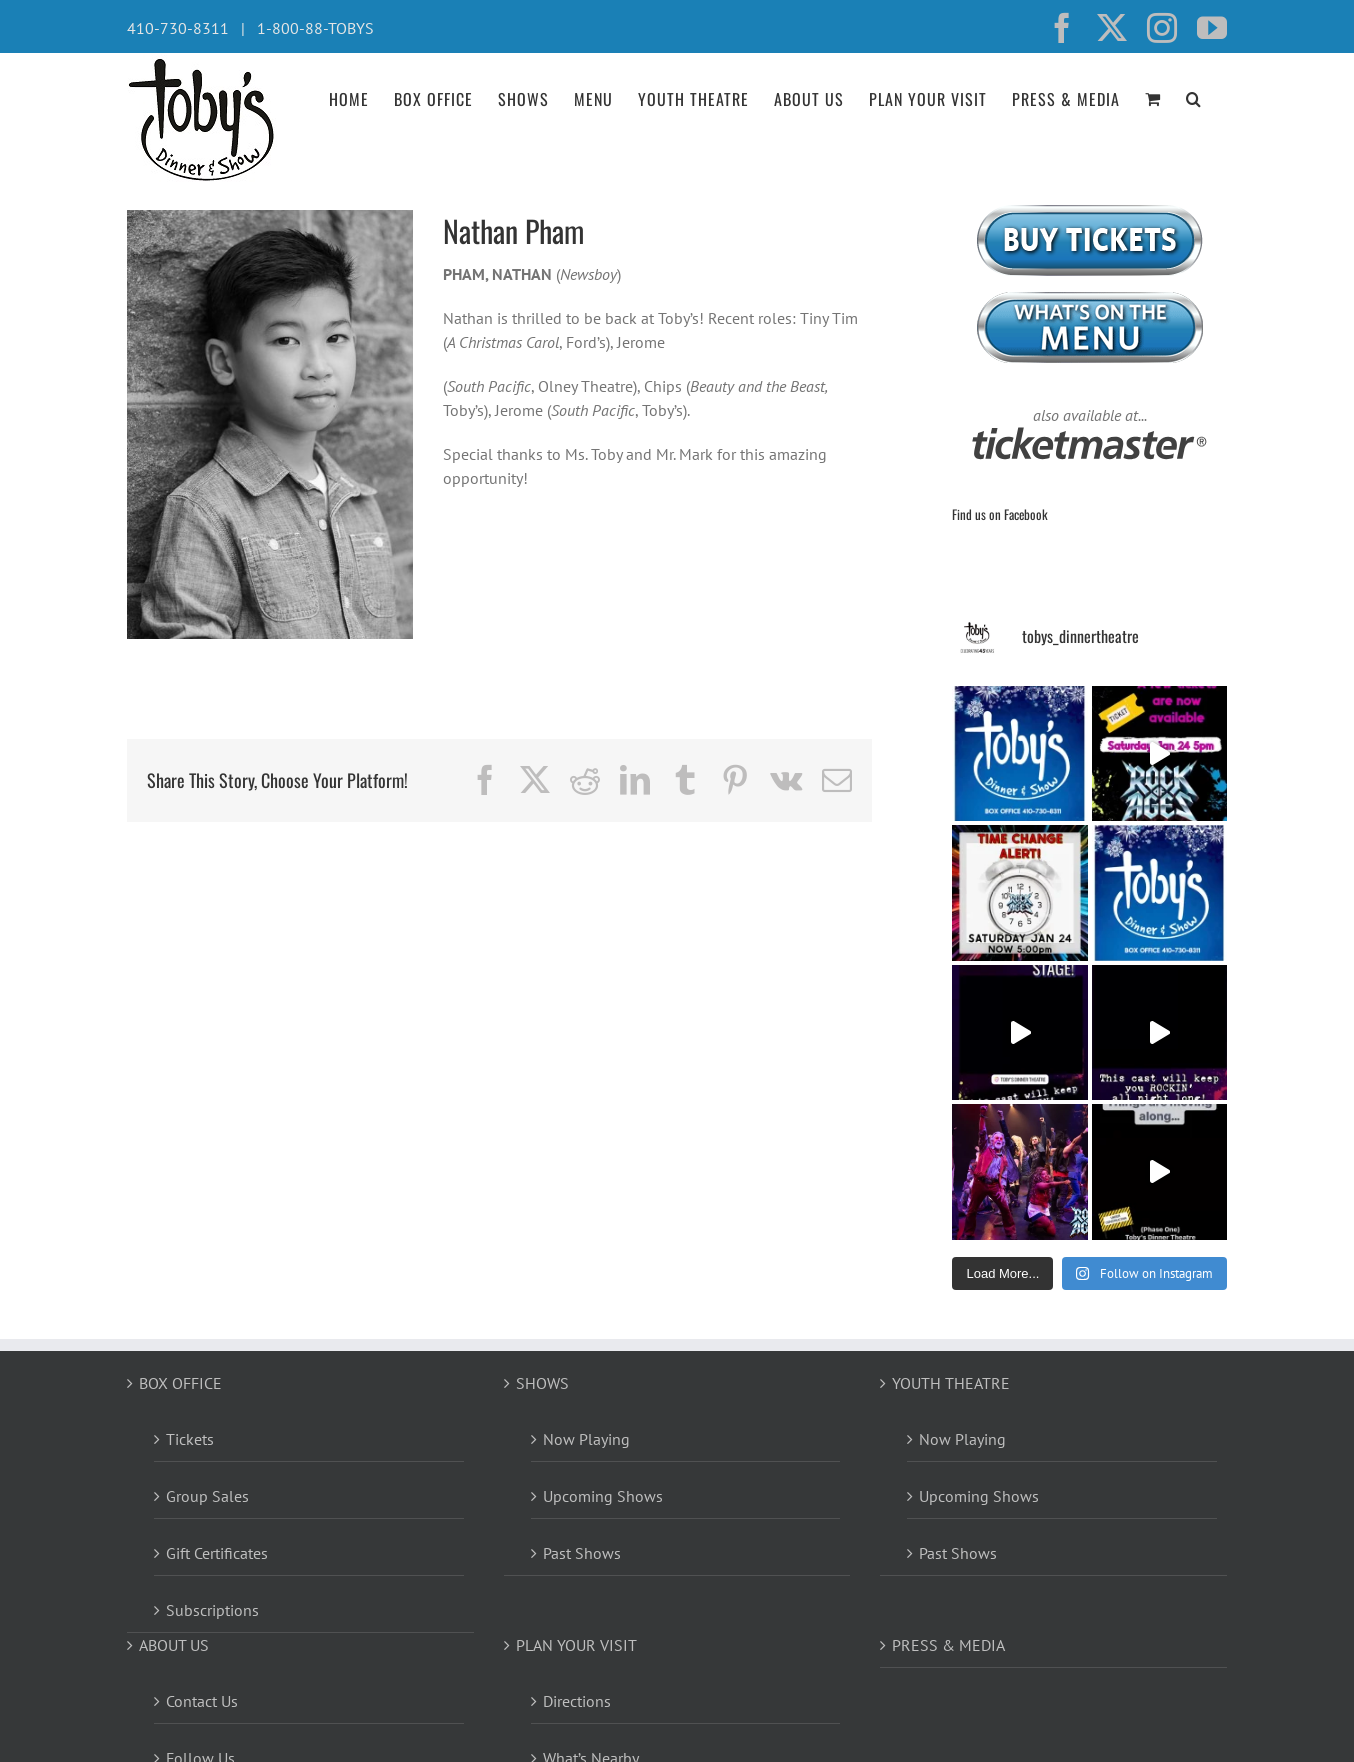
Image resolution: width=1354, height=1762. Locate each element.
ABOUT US (174, 1645)
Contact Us (202, 1701)
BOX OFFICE (180, 1383)
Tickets (190, 1439)
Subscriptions (212, 1610)
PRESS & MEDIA (948, 1645)
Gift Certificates (217, 1553)
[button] (1194, 97)
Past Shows (582, 1553)
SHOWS (542, 1383)
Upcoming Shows (603, 1496)
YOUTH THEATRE (951, 1383)
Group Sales (207, 1496)
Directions (577, 1701)
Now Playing (586, 1439)
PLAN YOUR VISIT (576, 1645)
